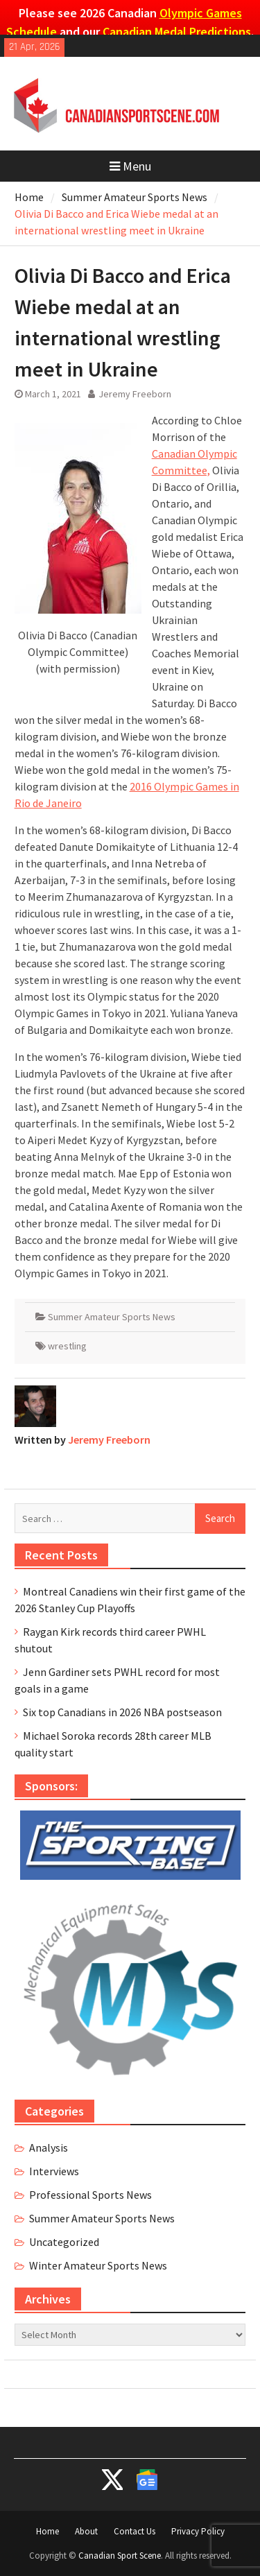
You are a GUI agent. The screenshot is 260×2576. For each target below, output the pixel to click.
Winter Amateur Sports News (98, 2265)
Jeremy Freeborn (134, 394)
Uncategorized (64, 2242)
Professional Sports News (90, 2195)
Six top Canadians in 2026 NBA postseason (122, 1712)
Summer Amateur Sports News (111, 1317)
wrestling (67, 1346)
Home (47, 2531)
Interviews (54, 2171)
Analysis (48, 2147)
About (86, 2531)
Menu (130, 166)
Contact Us (134, 2531)
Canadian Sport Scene (119, 2555)
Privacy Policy (198, 2531)
